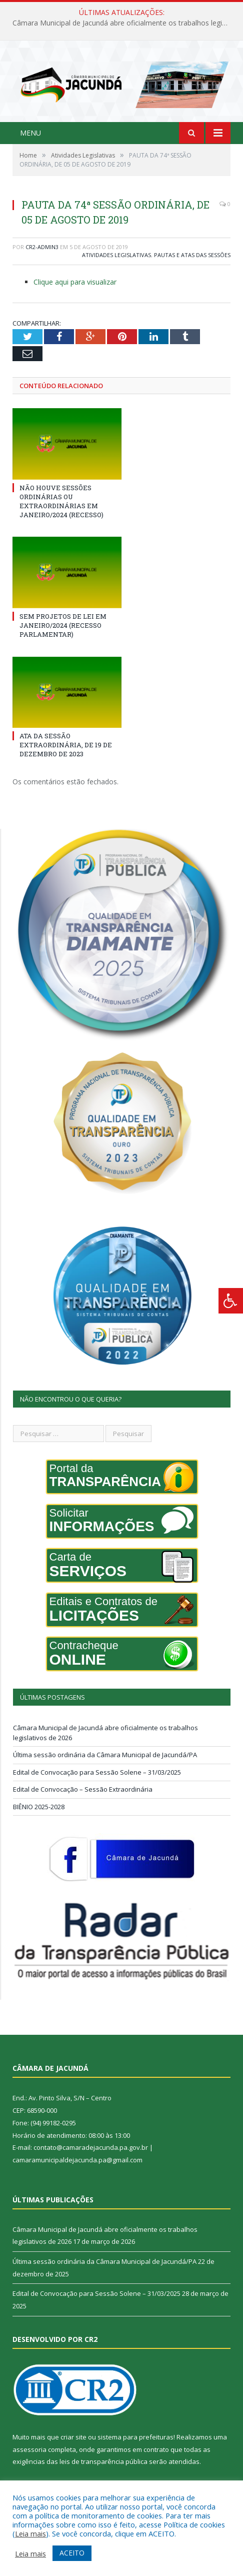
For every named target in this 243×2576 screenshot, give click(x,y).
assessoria (29, 2449)
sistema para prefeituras (136, 2436)
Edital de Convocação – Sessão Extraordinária (82, 1789)
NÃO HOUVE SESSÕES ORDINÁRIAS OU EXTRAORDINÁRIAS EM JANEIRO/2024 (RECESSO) (62, 501)
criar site (73, 2436)
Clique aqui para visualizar (75, 282)
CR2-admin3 (42, 247)
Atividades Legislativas (116, 255)
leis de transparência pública (104, 2461)
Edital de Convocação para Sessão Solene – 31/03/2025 (97, 1772)
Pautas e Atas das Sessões (192, 255)
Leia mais (30, 2533)
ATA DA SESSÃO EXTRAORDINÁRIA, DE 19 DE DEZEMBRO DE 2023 (66, 744)
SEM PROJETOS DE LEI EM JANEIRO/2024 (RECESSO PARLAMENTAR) (63, 625)
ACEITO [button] (72, 2552)
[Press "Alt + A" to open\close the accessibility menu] (230, 1301)
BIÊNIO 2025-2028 (38, 1806)
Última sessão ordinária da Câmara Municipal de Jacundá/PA (105, 1754)
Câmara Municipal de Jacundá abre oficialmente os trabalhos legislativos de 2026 (124, 23)
